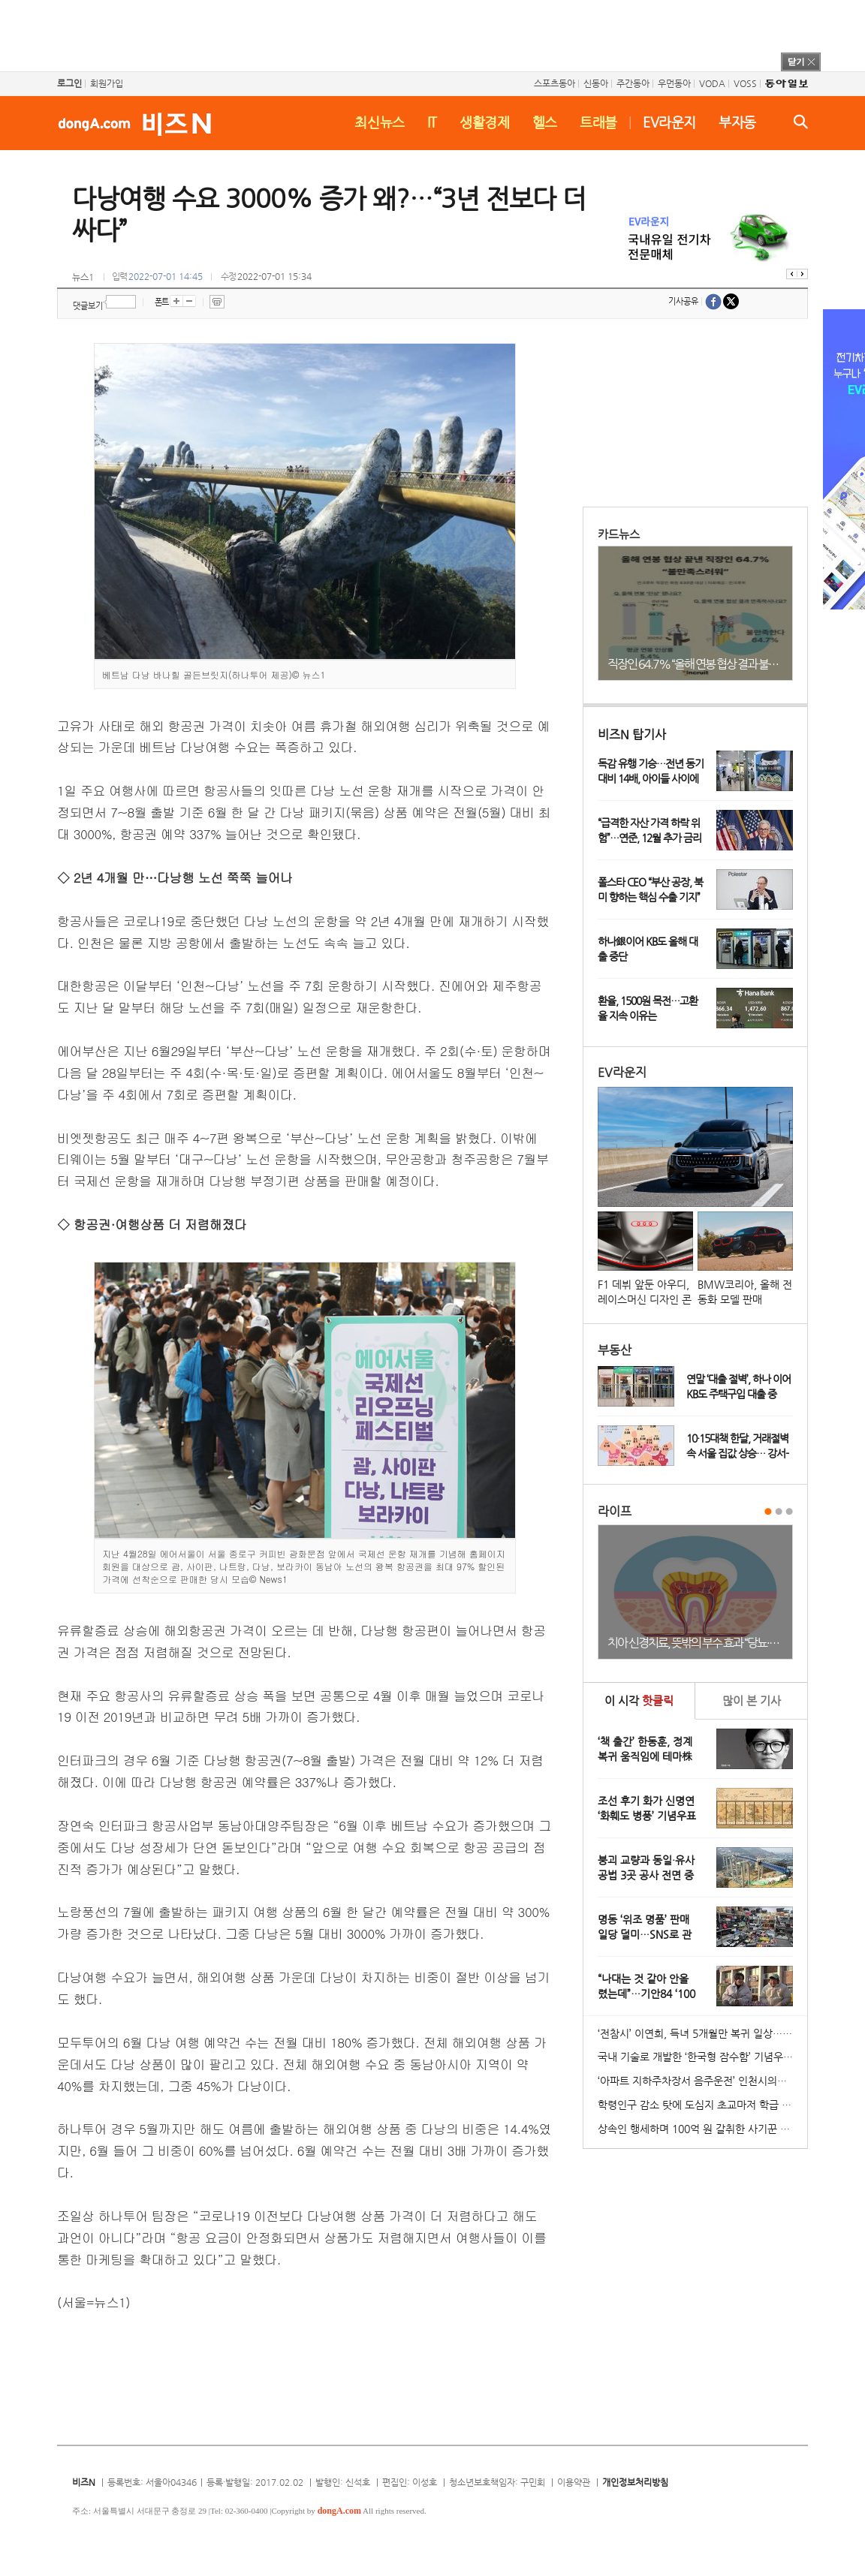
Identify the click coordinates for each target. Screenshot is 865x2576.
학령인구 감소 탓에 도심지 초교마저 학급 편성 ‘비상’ (702, 2105)
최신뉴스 (379, 122)
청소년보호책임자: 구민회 (497, 2482)
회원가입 (106, 83)
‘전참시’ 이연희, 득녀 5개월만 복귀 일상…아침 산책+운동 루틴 (702, 2033)
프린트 (217, 301)
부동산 (614, 1350)
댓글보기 (88, 306)
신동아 (595, 83)
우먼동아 (674, 83)
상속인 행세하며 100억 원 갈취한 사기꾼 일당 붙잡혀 (702, 2129)
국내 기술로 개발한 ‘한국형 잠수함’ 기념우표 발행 (702, 2057)
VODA (712, 83)
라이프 (614, 1511)
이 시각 (639, 1700)
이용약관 (573, 2482)
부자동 (737, 122)
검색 (801, 121)
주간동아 (633, 83)
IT (432, 122)
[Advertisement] (413, 34)
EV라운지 (669, 122)
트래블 (598, 122)
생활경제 (485, 122)
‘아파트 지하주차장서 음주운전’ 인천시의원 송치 (702, 2081)
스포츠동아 (554, 83)
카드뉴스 (619, 534)
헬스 (544, 122)
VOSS (745, 83)
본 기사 (751, 1700)
